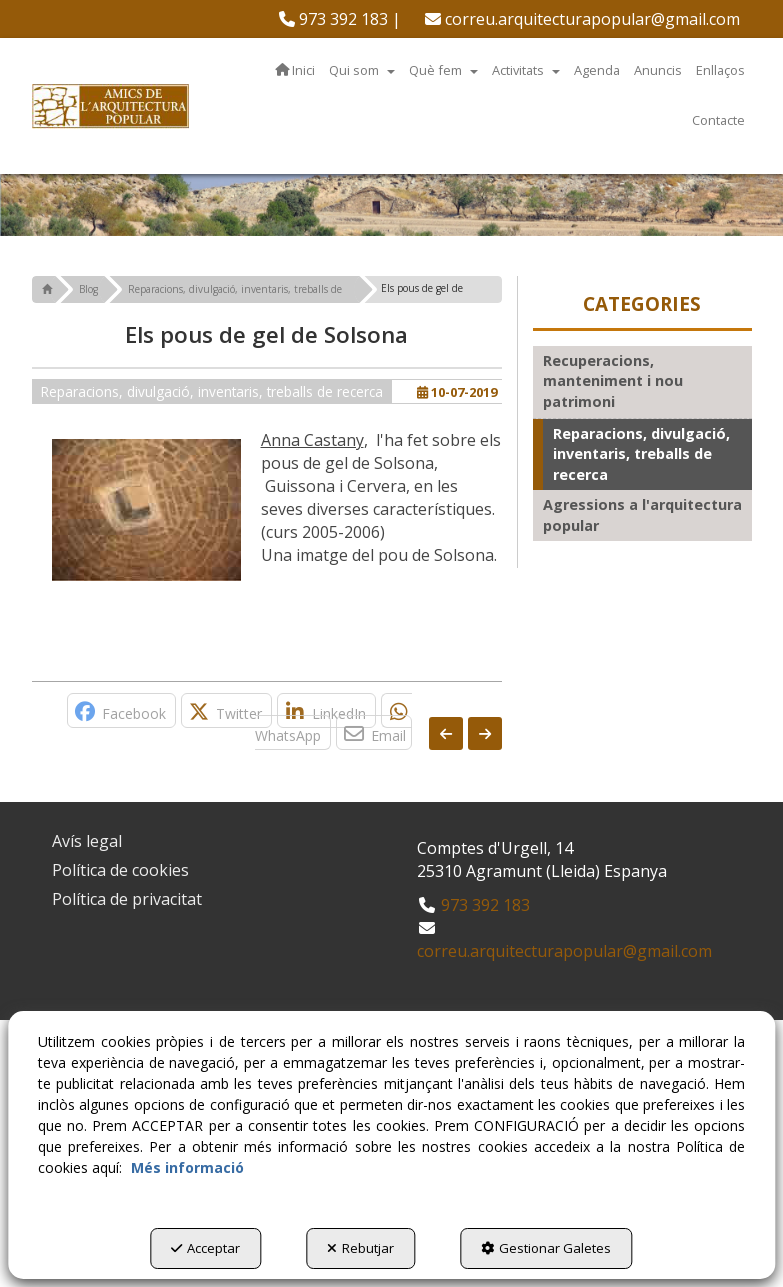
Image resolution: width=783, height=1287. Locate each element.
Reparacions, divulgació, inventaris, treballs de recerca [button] (212, 391)
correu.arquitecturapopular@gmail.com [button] (582, 19)
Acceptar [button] (205, 1248)
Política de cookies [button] (120, 870)
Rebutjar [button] (360, 1248)
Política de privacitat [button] (127, 899)
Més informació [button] (187, 1167)
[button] (340, 19)
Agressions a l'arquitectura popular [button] (642, 515)
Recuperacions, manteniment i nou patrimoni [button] (613, 381)
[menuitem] (340, 19)
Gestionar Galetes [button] (546, 1248)
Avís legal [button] (87, 841)
